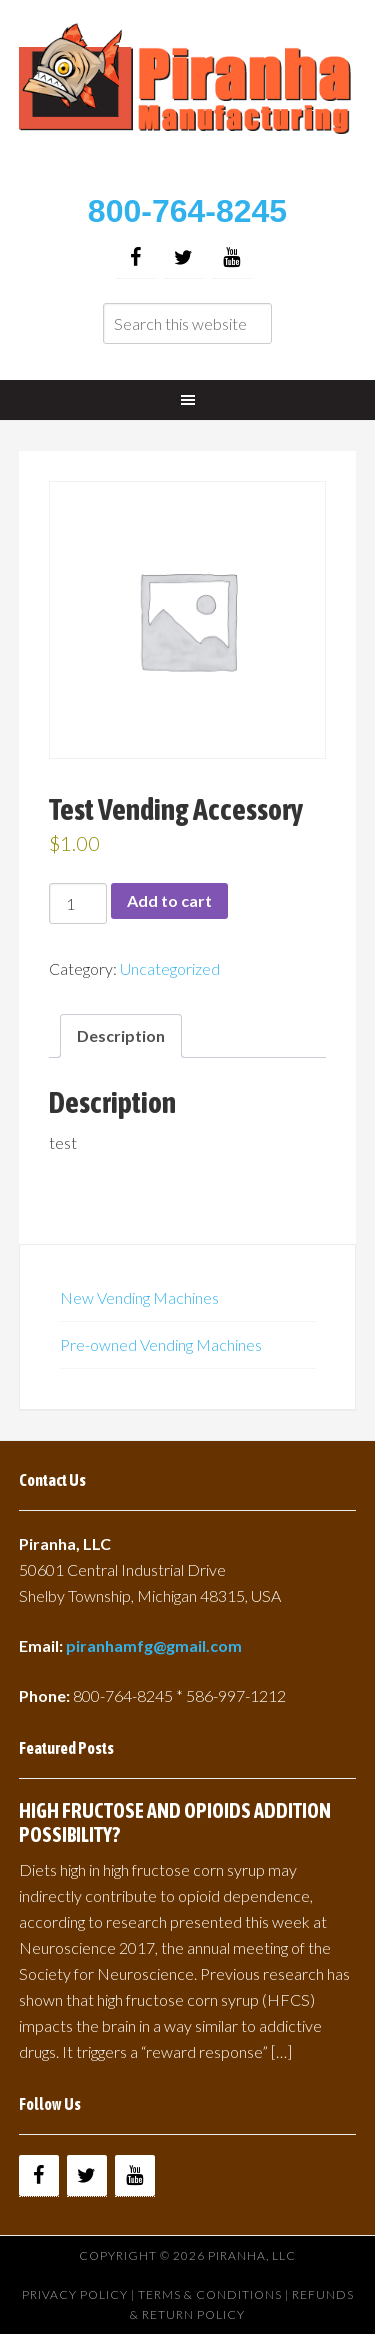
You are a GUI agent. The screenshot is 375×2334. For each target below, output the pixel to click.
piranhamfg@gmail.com (154, 1645)
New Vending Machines (139, 1297)
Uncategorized (170, 968)
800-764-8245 (187, 211)
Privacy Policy (75, 2294)
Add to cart (169, 900)
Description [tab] (121, 1035)
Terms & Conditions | (215, 2294)
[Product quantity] (78, 903)
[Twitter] (184, 257)
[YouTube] (232, 257)
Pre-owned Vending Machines (161, 1344)
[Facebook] (136, 257)
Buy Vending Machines (188, 100)
